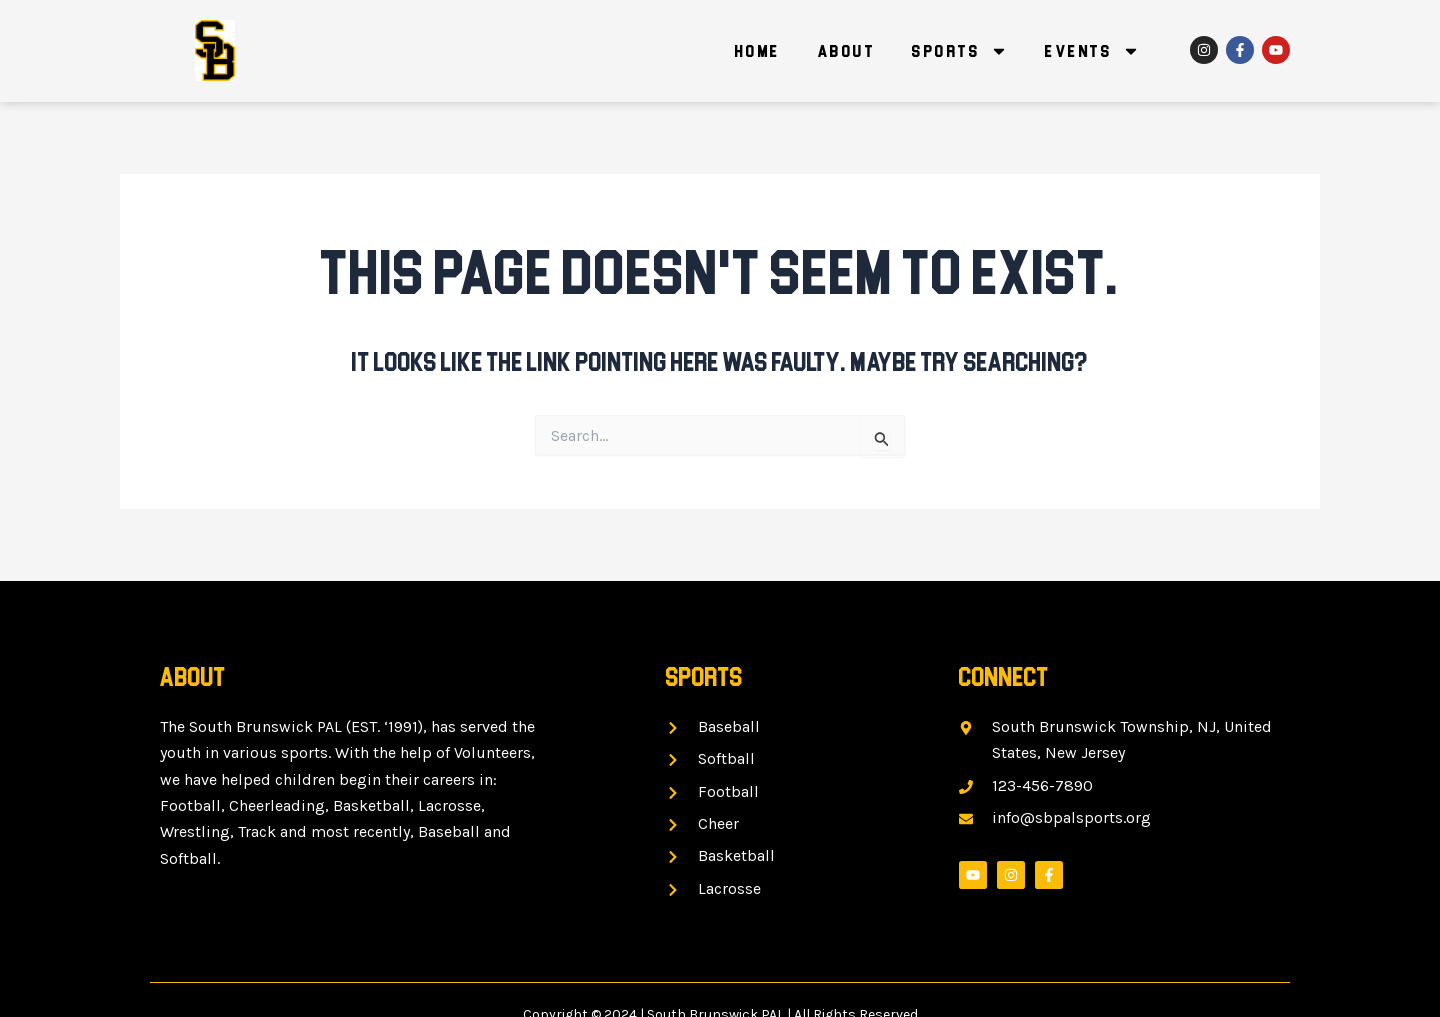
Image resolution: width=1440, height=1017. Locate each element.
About (847, 51)
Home (758, 51)
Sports (960, 51)
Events (1092, 51)
